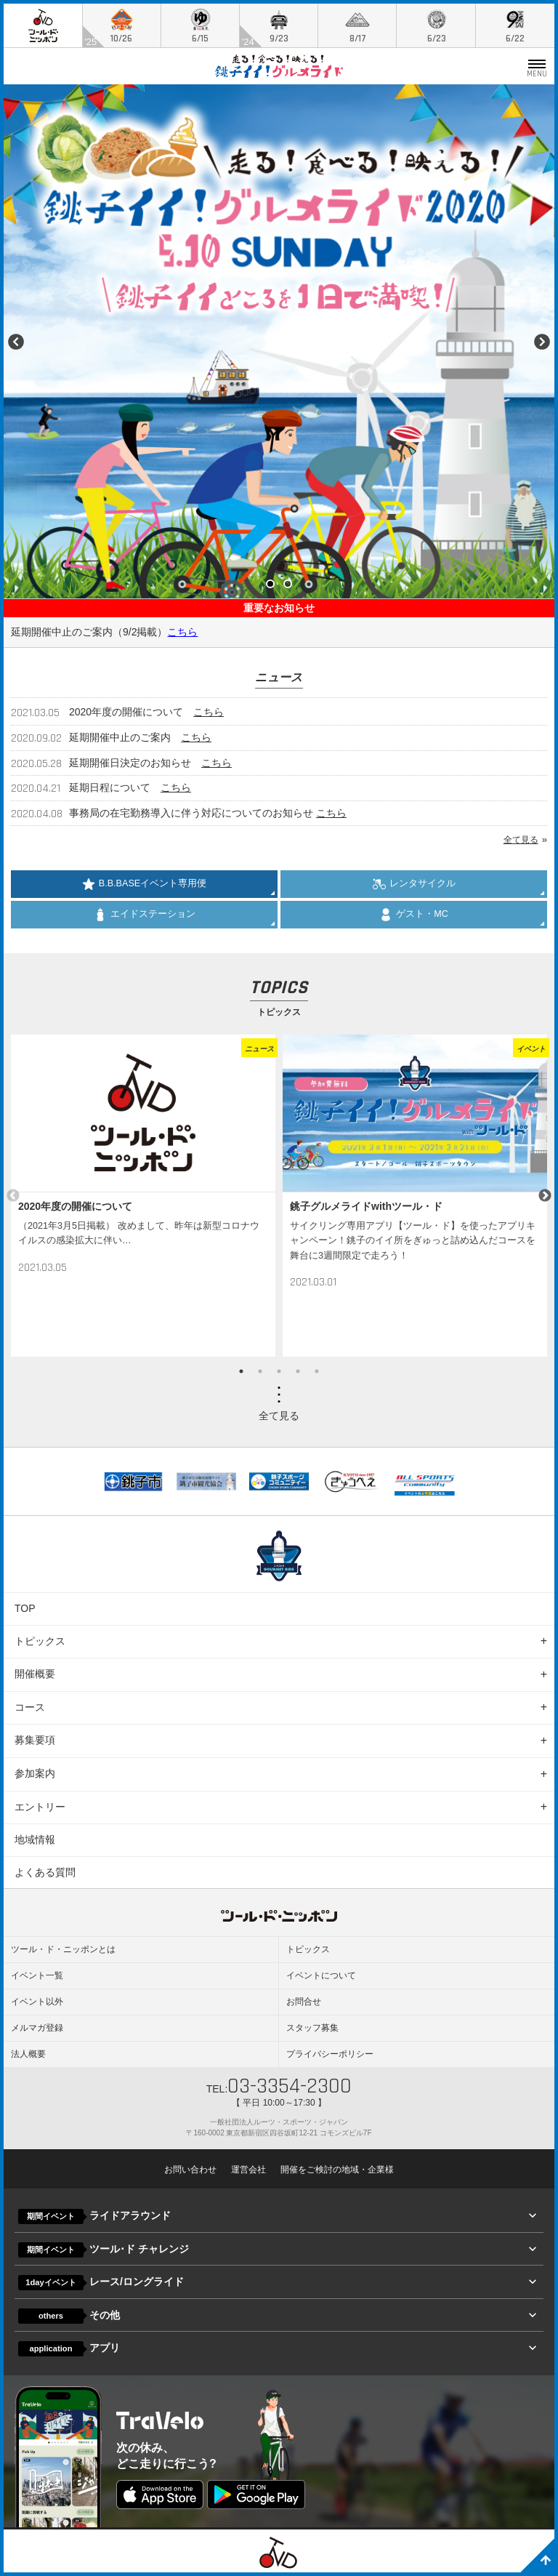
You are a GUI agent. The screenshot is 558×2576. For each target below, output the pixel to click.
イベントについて (321, 1975)
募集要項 (35, 1740)
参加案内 (35, 1773)
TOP (25, 1608)
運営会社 (248, 2169)
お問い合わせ (190, 2169)
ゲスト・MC (413, 914)
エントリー (40, 1807)
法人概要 (28, 2054)
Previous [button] (13, 1196)
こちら (182, 632)
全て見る (521, 840)
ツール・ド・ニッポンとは (63, 1949)
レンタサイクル (414, 884)
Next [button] (545, 1196)
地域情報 (35, 1839)
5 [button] (317, 1371)
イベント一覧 (37, 1975)
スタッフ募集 (312, 2028)
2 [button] (260, 1371)
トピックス (40, 1641)
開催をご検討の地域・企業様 (337, 2169)
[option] (143, 1196)
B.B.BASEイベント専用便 (144, 884)
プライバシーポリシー (329, 2054)
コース (30, 1707)
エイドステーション (144, 914)
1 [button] (241, 1371)
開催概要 (35, 1674)
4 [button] (298, 1371)
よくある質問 (45, 1872)
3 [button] (279, 1371)
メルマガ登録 (37, 2028)
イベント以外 (37, 2002)
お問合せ (303, 2002)
